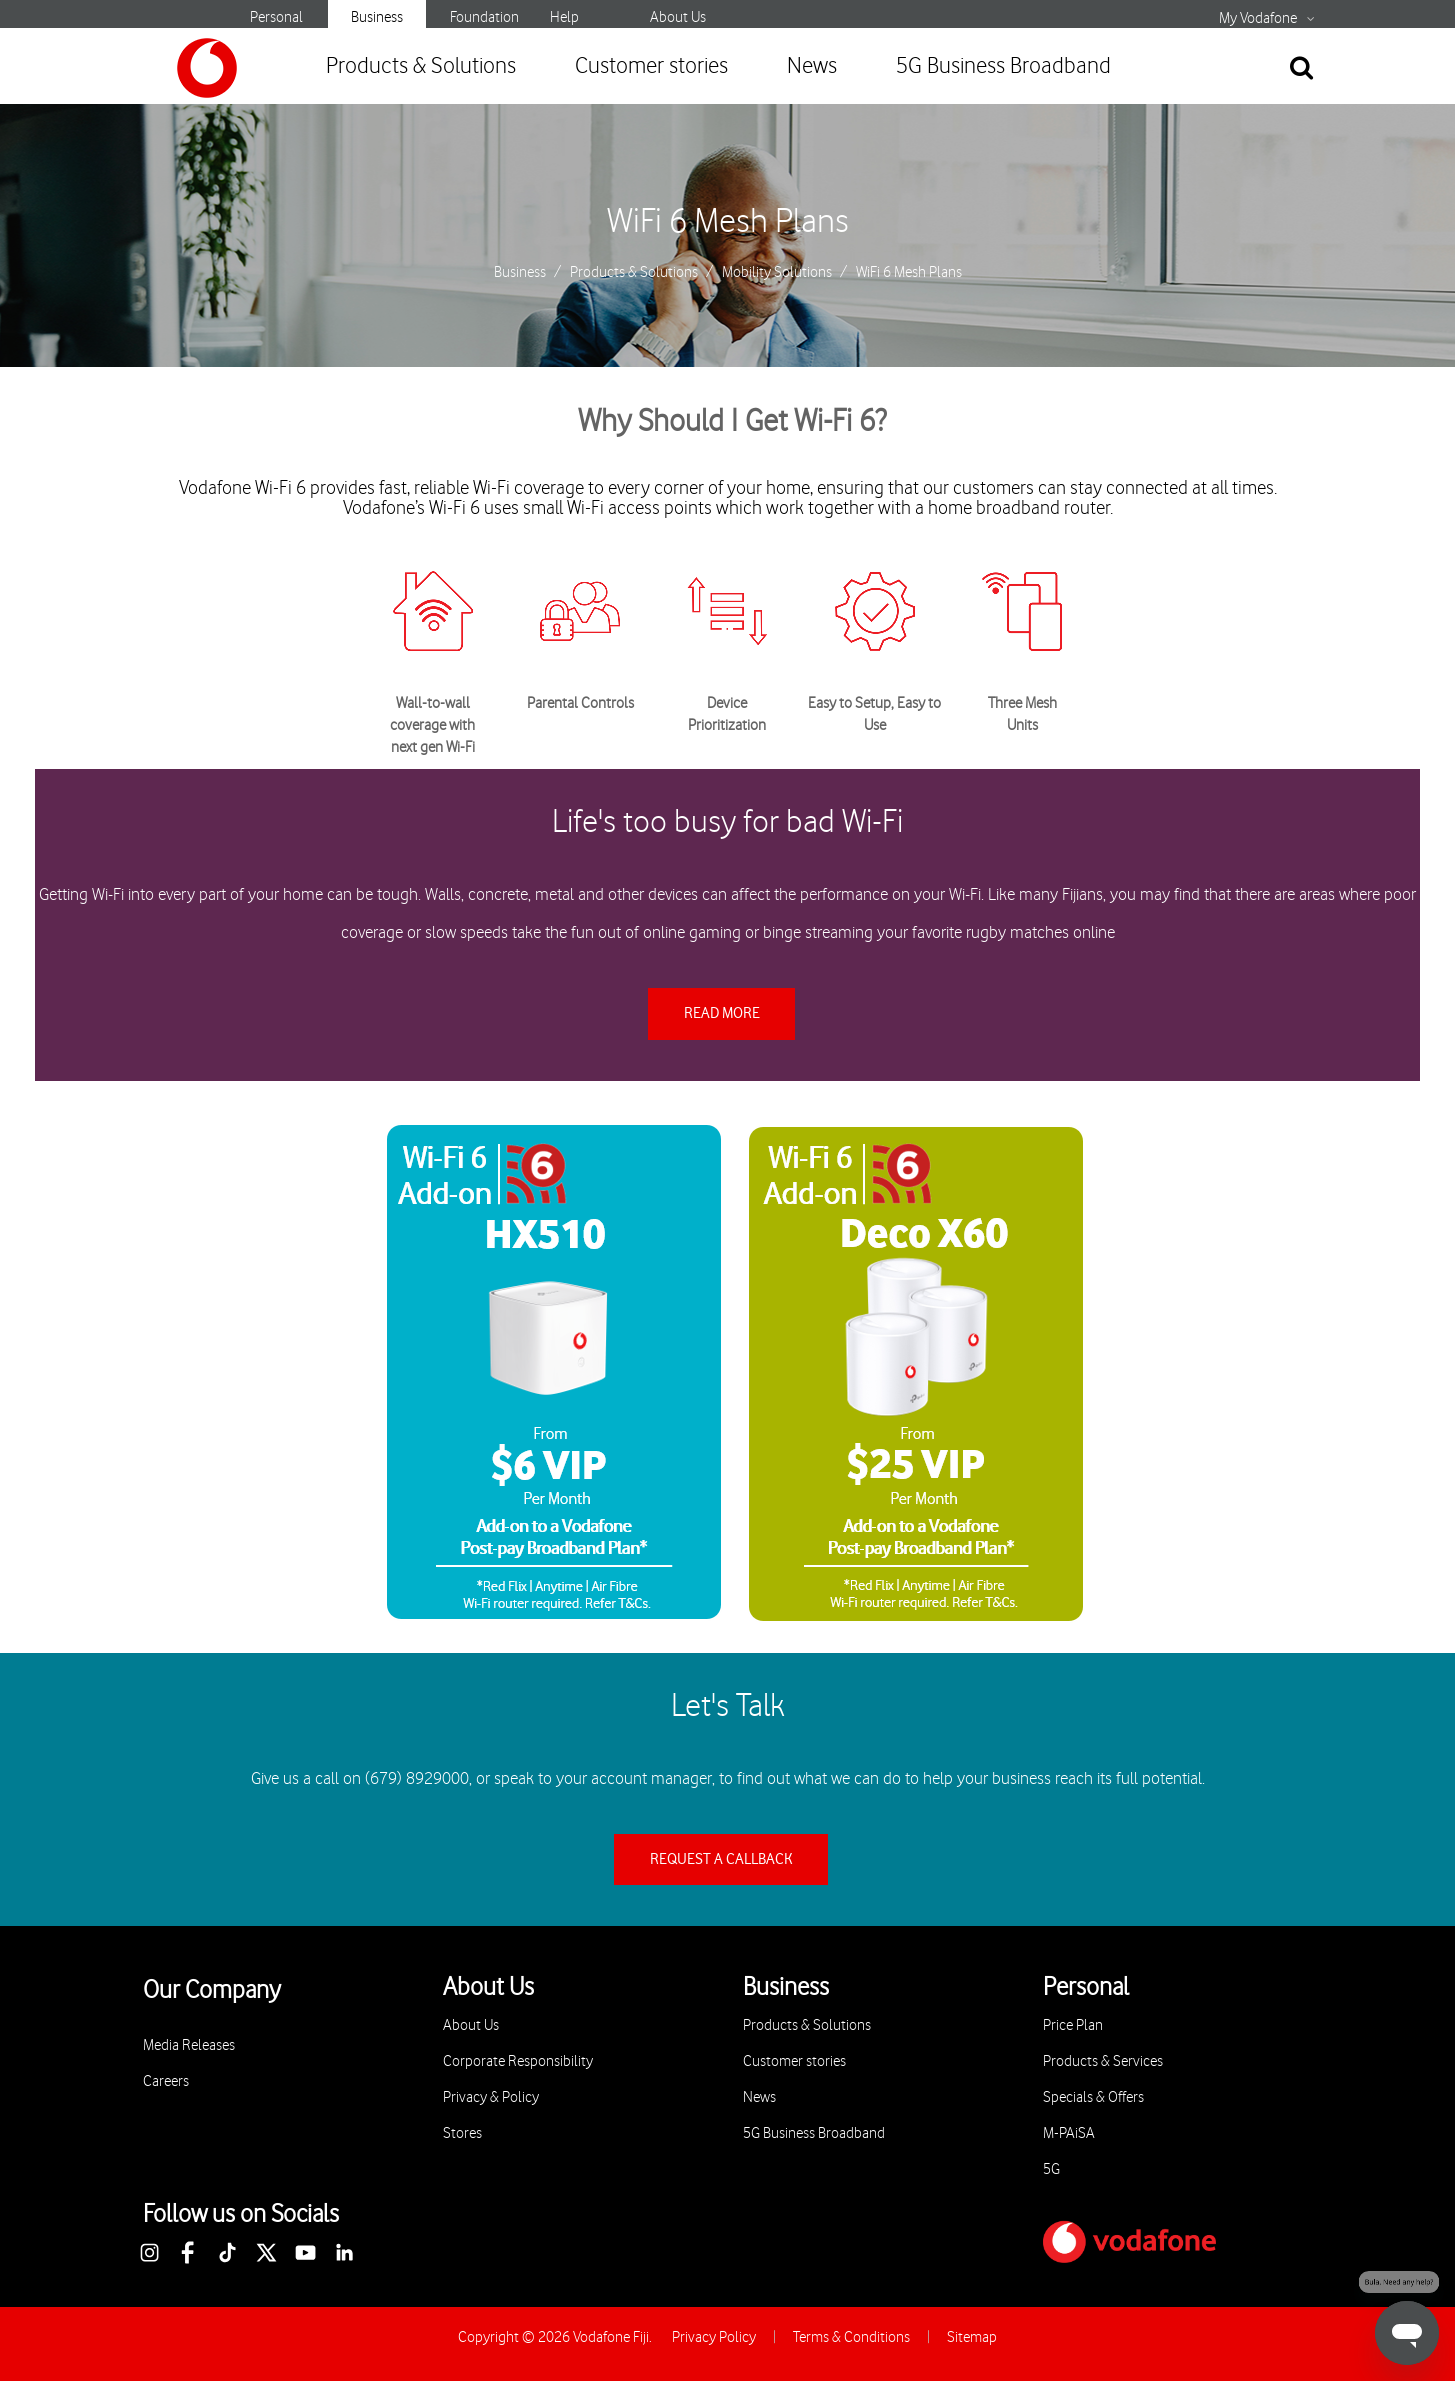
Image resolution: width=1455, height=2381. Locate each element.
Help (564, 17)
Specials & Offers (1093, 2097)
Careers (166, 2081)
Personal (276, 17)
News (812, 66)
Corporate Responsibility (518, 2061)
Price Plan (1073, 2025)
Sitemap (972, 2337)
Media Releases (189, 2045)
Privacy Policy (714, 2337)
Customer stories (651, 66)
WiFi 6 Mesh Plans (728, 222)
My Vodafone (1258, 19)
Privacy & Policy (491, 2097)
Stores (462, 2133)
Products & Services (1103, 2061)
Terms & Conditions (851, 2337)
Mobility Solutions (777, 273)
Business (377, 17)
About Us (678, 17)
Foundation (484, 17)
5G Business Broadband (1003, 66)
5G (1051, 2169)
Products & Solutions (421, 66)
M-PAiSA (1069, 2133)
